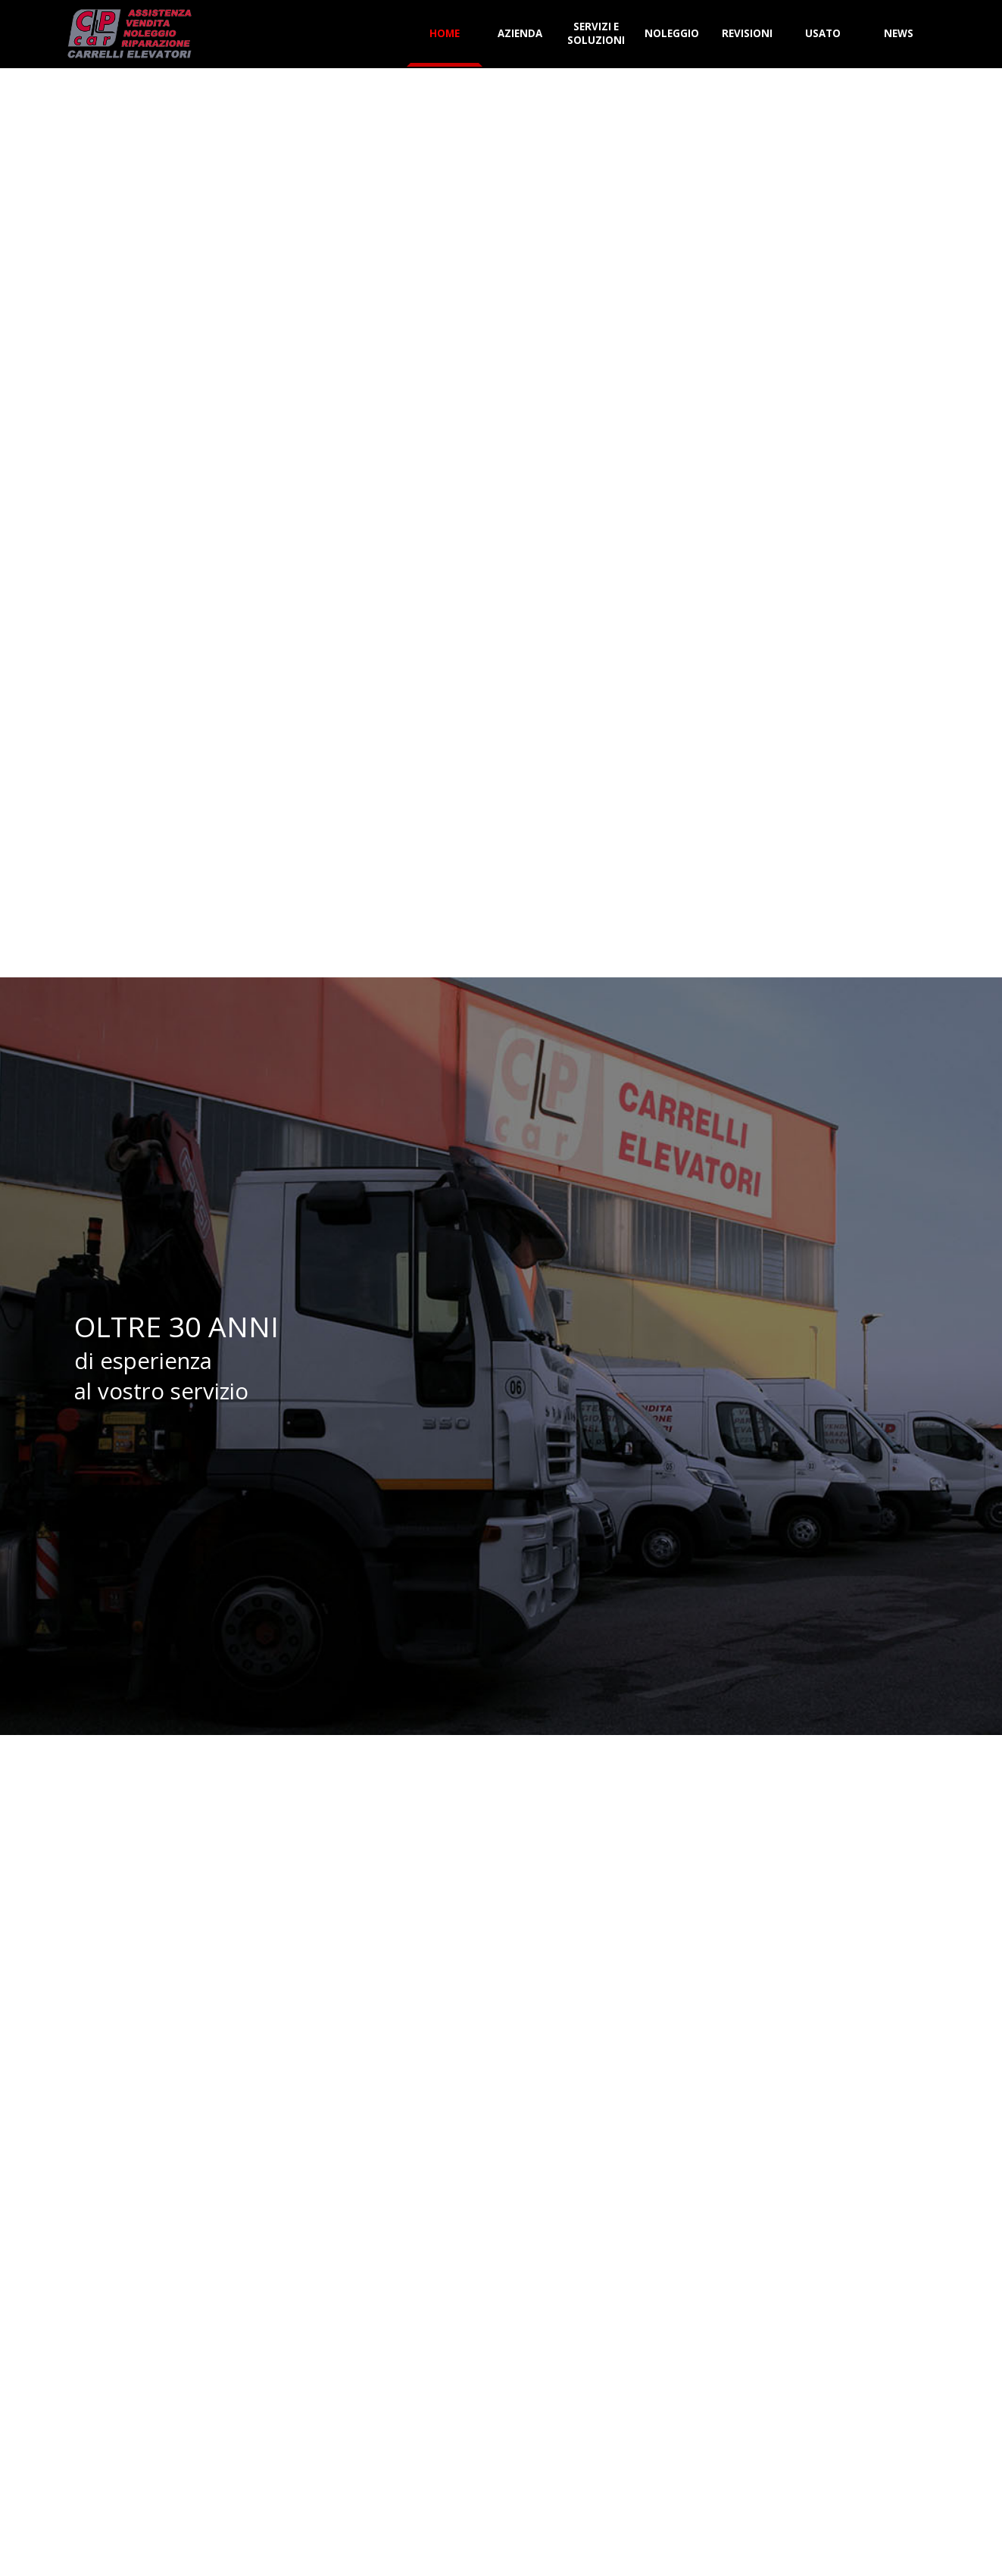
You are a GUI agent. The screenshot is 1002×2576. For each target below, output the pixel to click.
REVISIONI (747, 33)
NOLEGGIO (672, 33)
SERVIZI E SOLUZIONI (596, 33)
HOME (444, 33)
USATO (823, 33)
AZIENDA (520, 33)
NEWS (898, 33)
